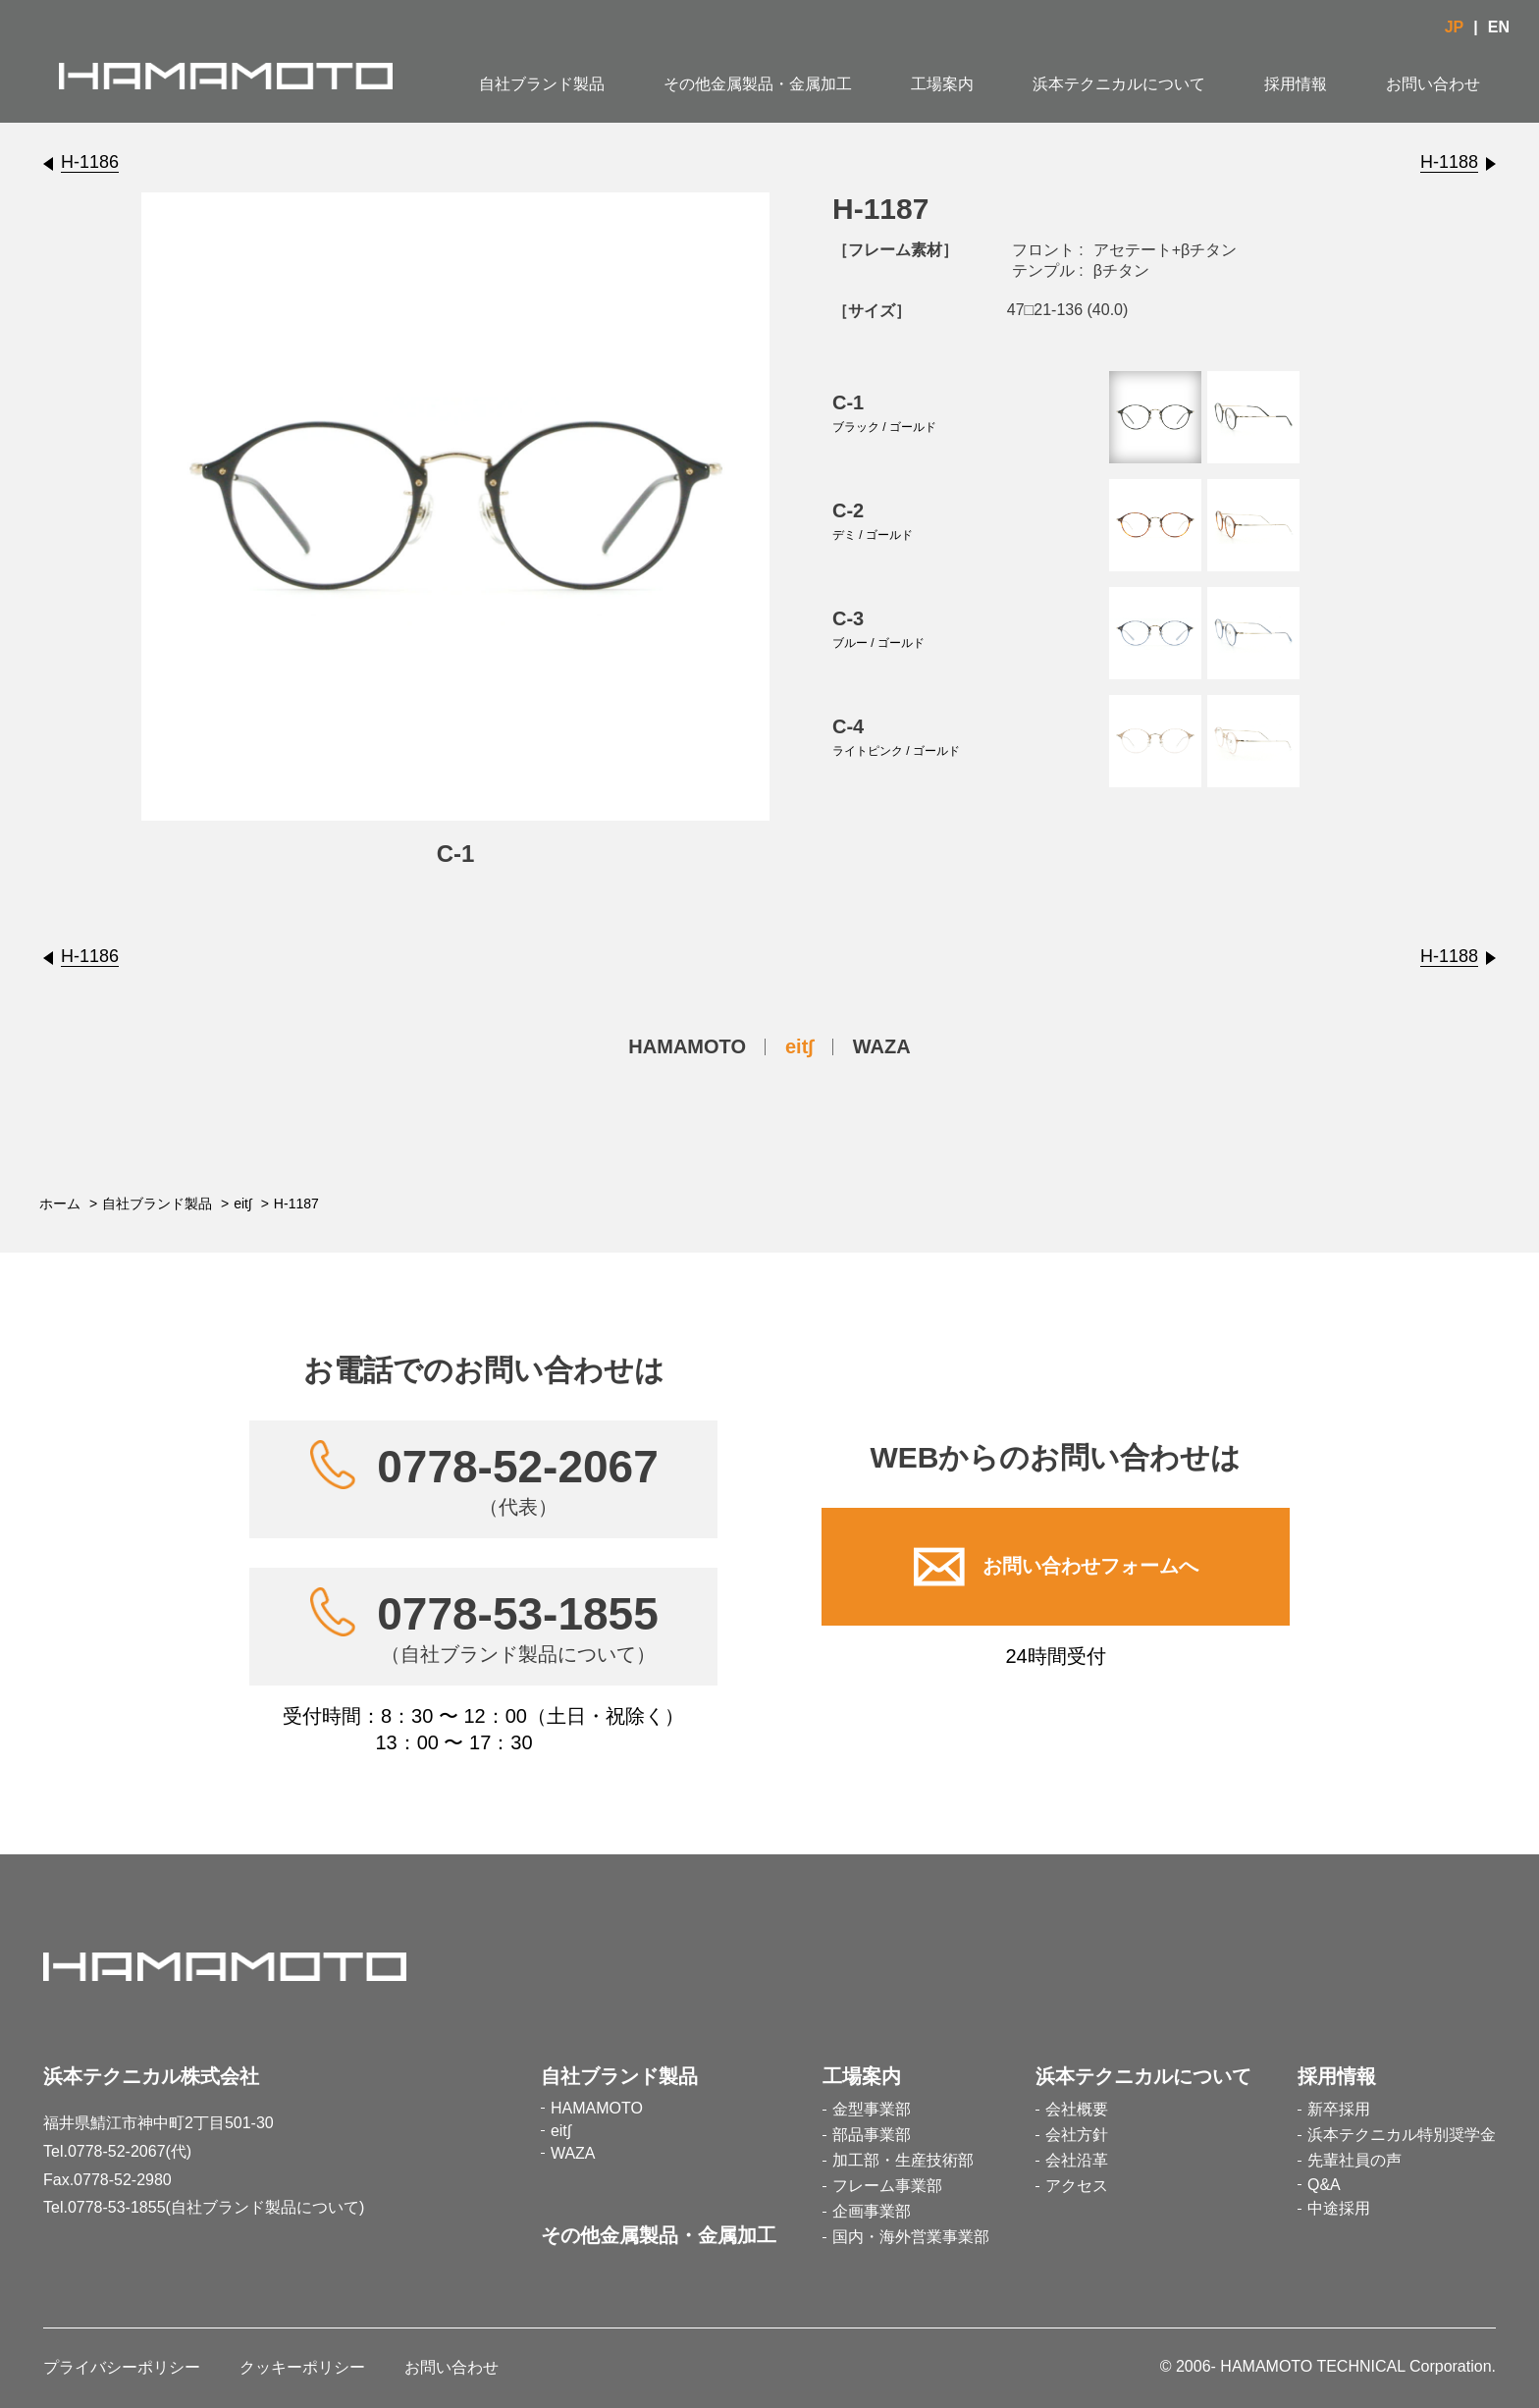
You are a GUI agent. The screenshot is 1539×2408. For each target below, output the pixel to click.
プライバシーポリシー (121, 2367)
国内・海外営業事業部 (910, 2236)
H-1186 (90, 162)
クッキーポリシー (302, 2367)
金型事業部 (871, 2109)
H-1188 (1449, 162)
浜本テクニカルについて (1119, 84)
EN (1499, 27)
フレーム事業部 (887, 2185)
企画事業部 (871, 2211)
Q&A (1324, 2184)
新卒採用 (1338, 2109)
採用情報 (1295, 84)
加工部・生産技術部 (903, 2160)
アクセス (1076, 2185)
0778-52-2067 (517, 1479)
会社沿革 (1076, 2160)
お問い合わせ (1433, 84)
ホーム (59, 1203)
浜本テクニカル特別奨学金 (1401, 2134)
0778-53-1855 (517, 1626)
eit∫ (799, 1046)
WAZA (882, 1046)
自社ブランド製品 (542, 84)
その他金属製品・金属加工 (757, 84)
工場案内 (942, 84)
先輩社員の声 (1354, 2160)
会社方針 (1076, 2134)
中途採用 (1338, 2208)
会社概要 (1076, 2109)
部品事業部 (871, 2134)
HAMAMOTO (687, 1046)
